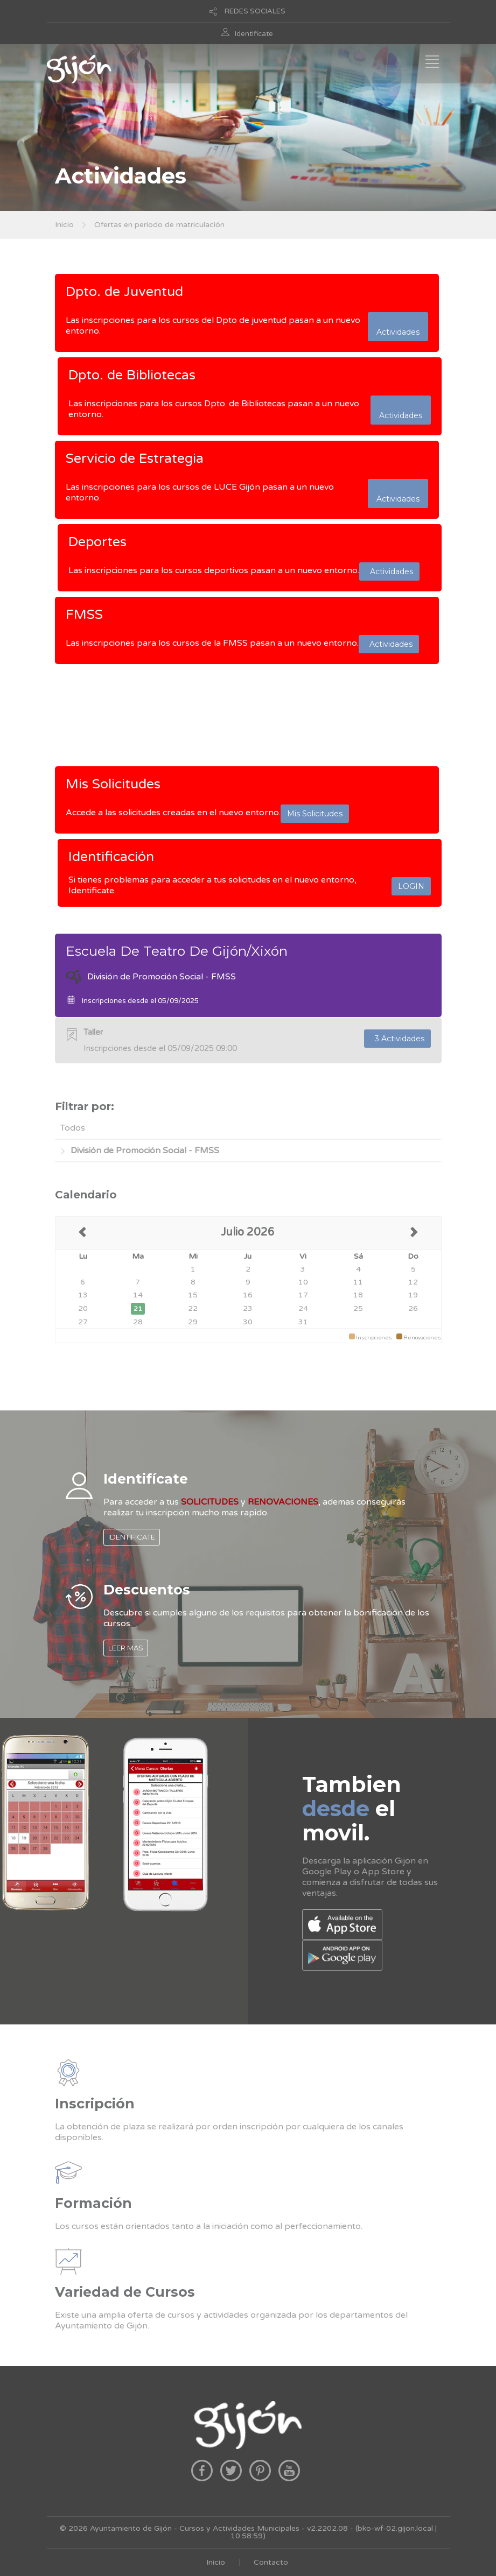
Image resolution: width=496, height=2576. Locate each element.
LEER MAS (125, 1647)
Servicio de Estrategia (135, 458)
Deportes (97, 542)
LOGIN (411, 886)
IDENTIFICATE (131, 1537)
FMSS (84, 614)
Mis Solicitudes (113, 784)
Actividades (398, 326)
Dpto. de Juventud (124, 292)
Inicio (64, 224)
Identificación (111, 857)
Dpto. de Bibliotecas (131, 375)
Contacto (271, 2562)
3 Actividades (397, 1038)
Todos (72, 1128)
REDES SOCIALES (255, 11)
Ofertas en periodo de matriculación (159, 224)
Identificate (254, 34)
